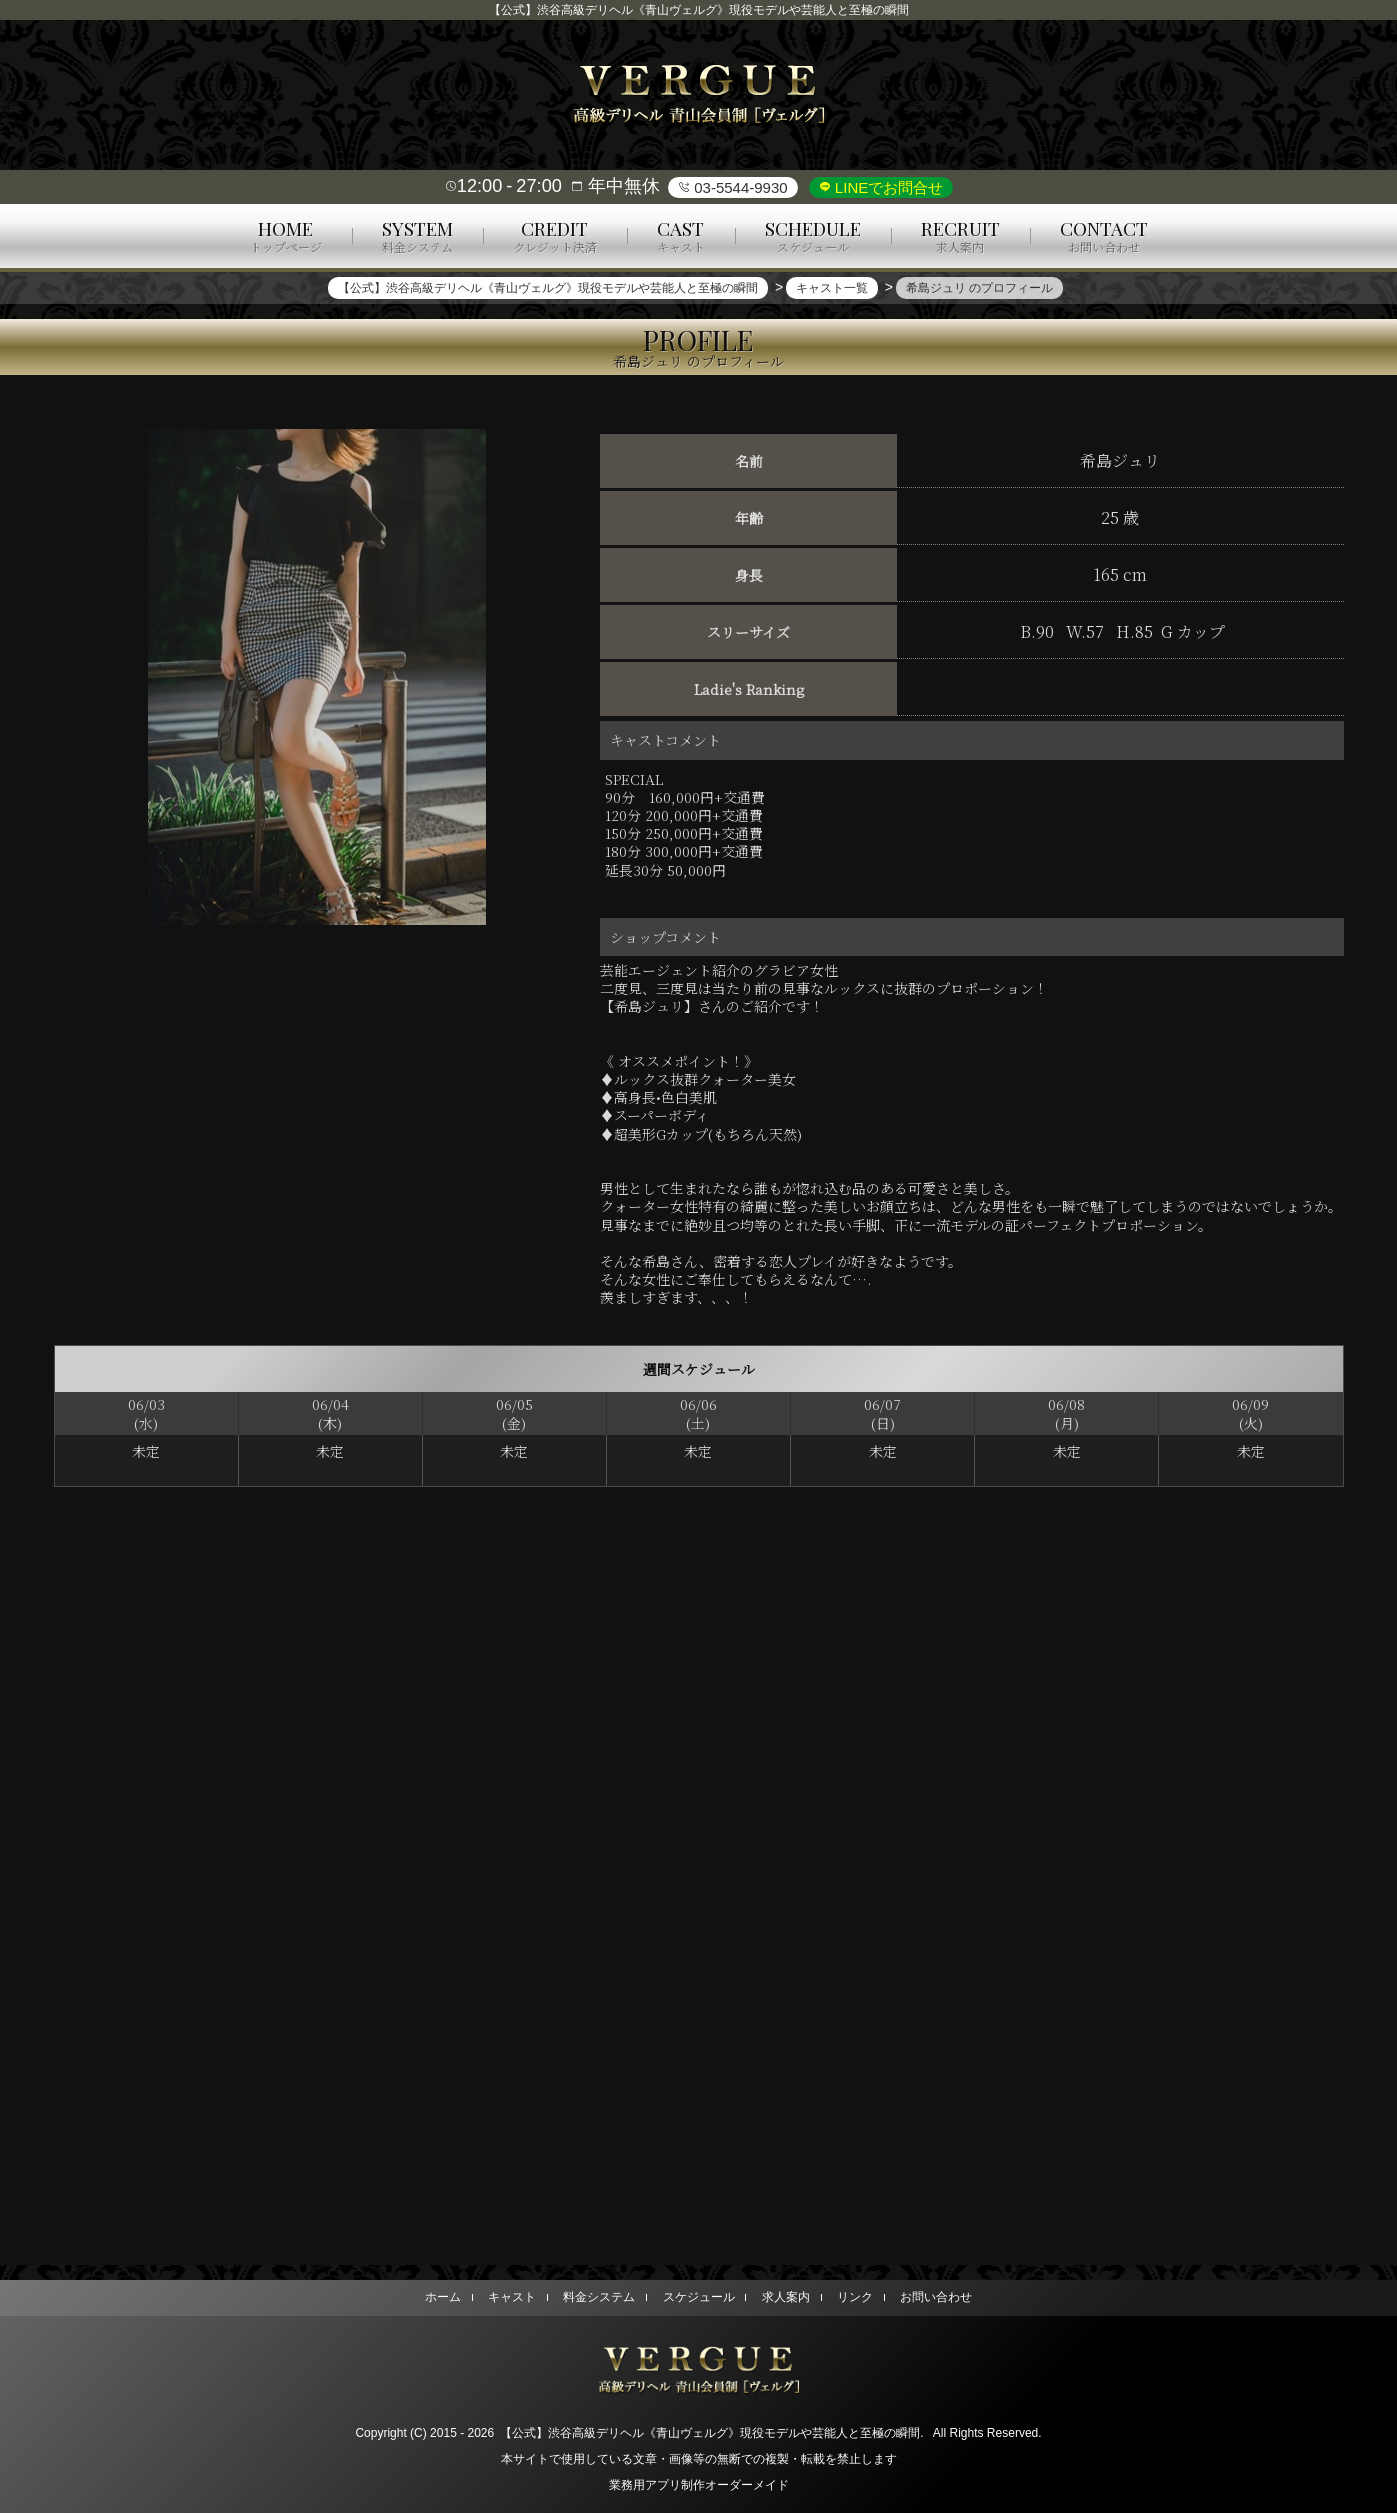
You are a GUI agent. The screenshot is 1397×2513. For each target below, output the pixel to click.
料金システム (599, 2297)
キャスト (512, 2297)
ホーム (442, 2297)
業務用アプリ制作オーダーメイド (699, 2485)
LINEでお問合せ (887, 187)
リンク (855, 2297)
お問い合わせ (937, 2297)
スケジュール (699, 2297)
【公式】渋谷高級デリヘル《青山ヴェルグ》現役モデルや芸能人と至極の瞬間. (711, 2433)
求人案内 (786, 2297)
